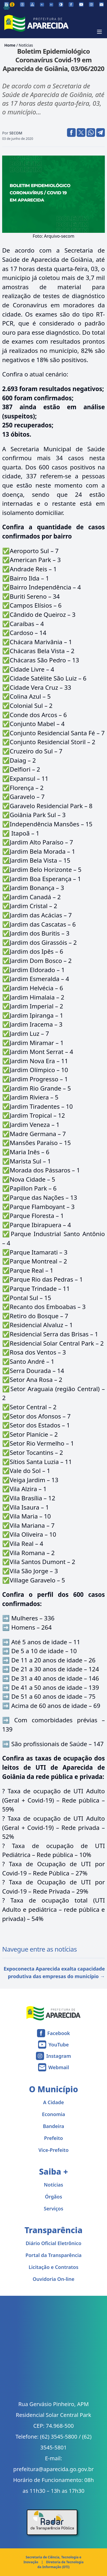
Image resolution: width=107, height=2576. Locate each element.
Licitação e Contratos (53, 2267)
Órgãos (53, 2196)
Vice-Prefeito (53, 2150)
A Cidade (53, 2102)
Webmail (58, 2067)
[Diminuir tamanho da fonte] (42, 5)
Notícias (26, 45)
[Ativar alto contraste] (61, 4)
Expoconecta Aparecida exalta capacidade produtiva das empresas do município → (54, 1972)
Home (9, 45)
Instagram (58, 2056)
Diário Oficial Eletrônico (53, 2243)
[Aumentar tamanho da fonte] (51, 5)
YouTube (58, 2044)
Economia (53, 2114)
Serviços (53, 2208)
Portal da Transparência (53, 2255)
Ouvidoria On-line (54, 2279)
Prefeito (53, 2138)
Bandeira (53, 2126)
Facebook (58, 2033)
